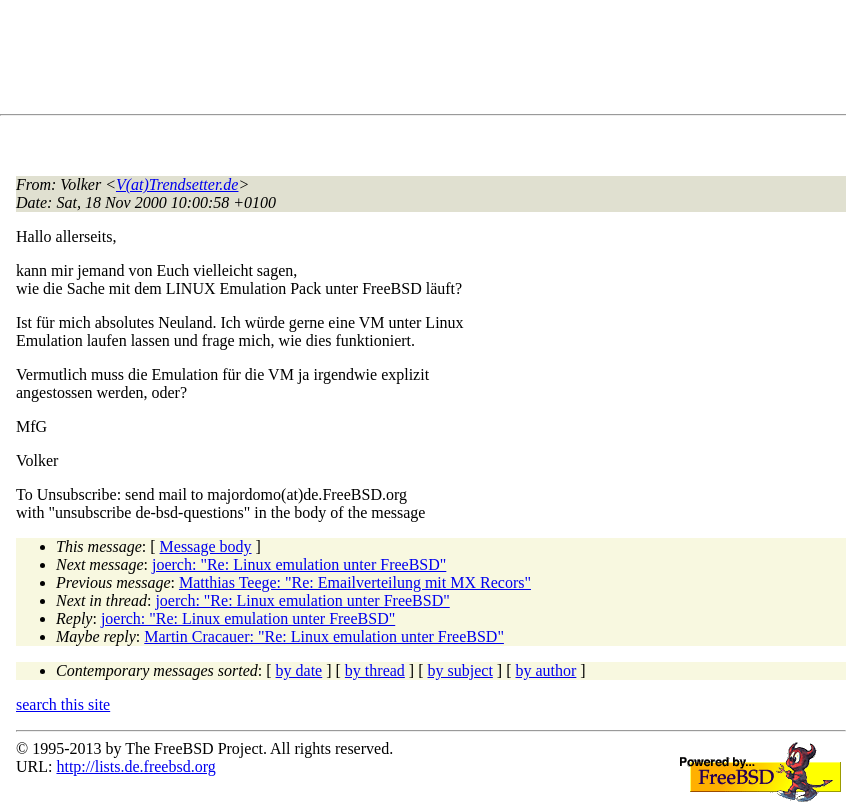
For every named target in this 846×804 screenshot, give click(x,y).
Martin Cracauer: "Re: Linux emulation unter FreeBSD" (324, 636)
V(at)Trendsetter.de (177, 184)
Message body (206, 546)
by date (299, 670)
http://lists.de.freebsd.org (135, 766)
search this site (63, 704)
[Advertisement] (380, 61)
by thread (375, 670)
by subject (460, 670)
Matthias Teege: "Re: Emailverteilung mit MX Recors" (355, 582)
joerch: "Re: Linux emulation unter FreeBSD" (299, 564)
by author (545, 670)
